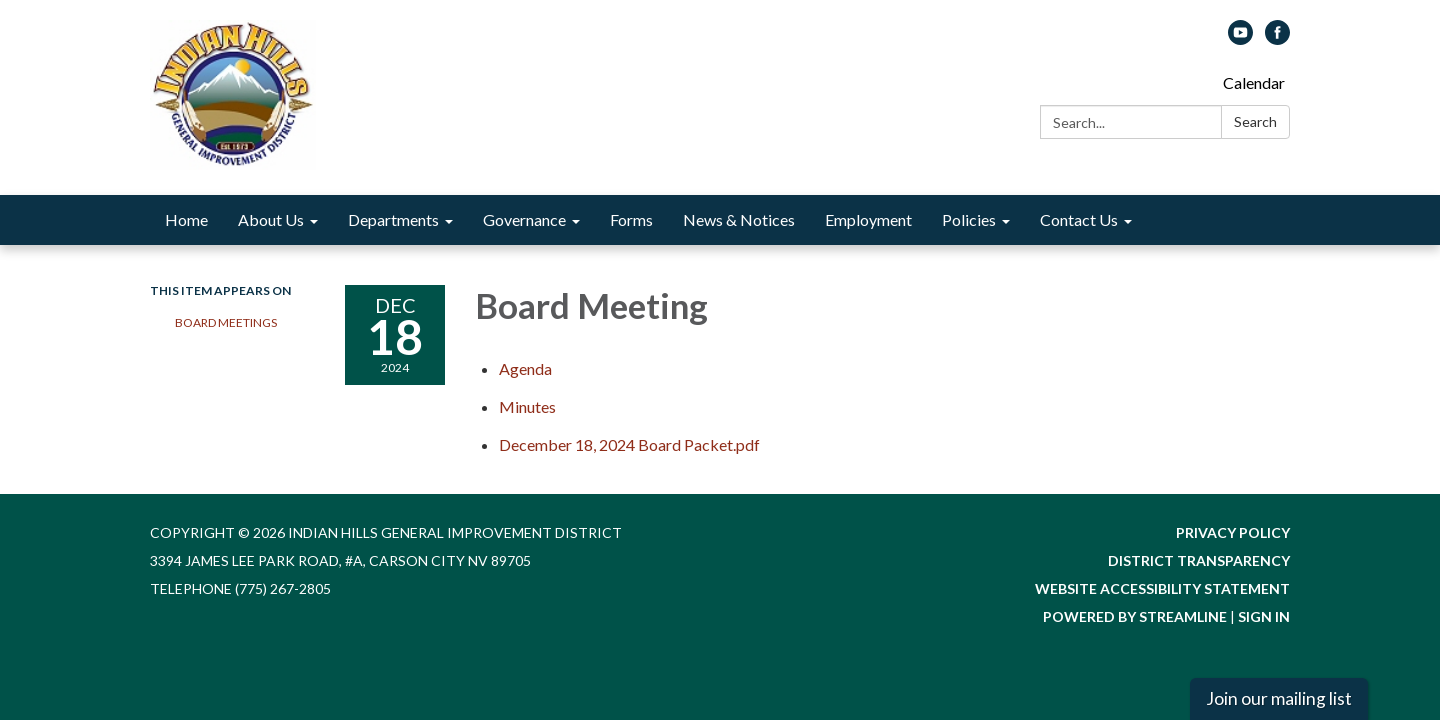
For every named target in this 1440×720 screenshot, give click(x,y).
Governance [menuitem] (524, 219)
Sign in (1264, 616)
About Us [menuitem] (271, 219)
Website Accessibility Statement (1162, 588)
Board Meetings (226, 322)
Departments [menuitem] (393, 219)
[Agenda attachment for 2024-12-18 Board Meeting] (525, 368)
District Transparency (1199, 560)
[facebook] (1277, 38)
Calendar (1254, 82)
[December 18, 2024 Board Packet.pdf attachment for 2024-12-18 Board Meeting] (629, 444)
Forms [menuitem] (631, 219)
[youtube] (1240, 38)
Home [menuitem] (186, 219)
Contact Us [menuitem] (1079, 219)
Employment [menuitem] (868, 219)
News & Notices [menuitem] (739, 219)
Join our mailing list (1279, 698)
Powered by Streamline (1135, 616)
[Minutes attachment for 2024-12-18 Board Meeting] (527, 406)
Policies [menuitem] (969, 219)
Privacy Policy (1233, 532)
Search (1255, 121)
